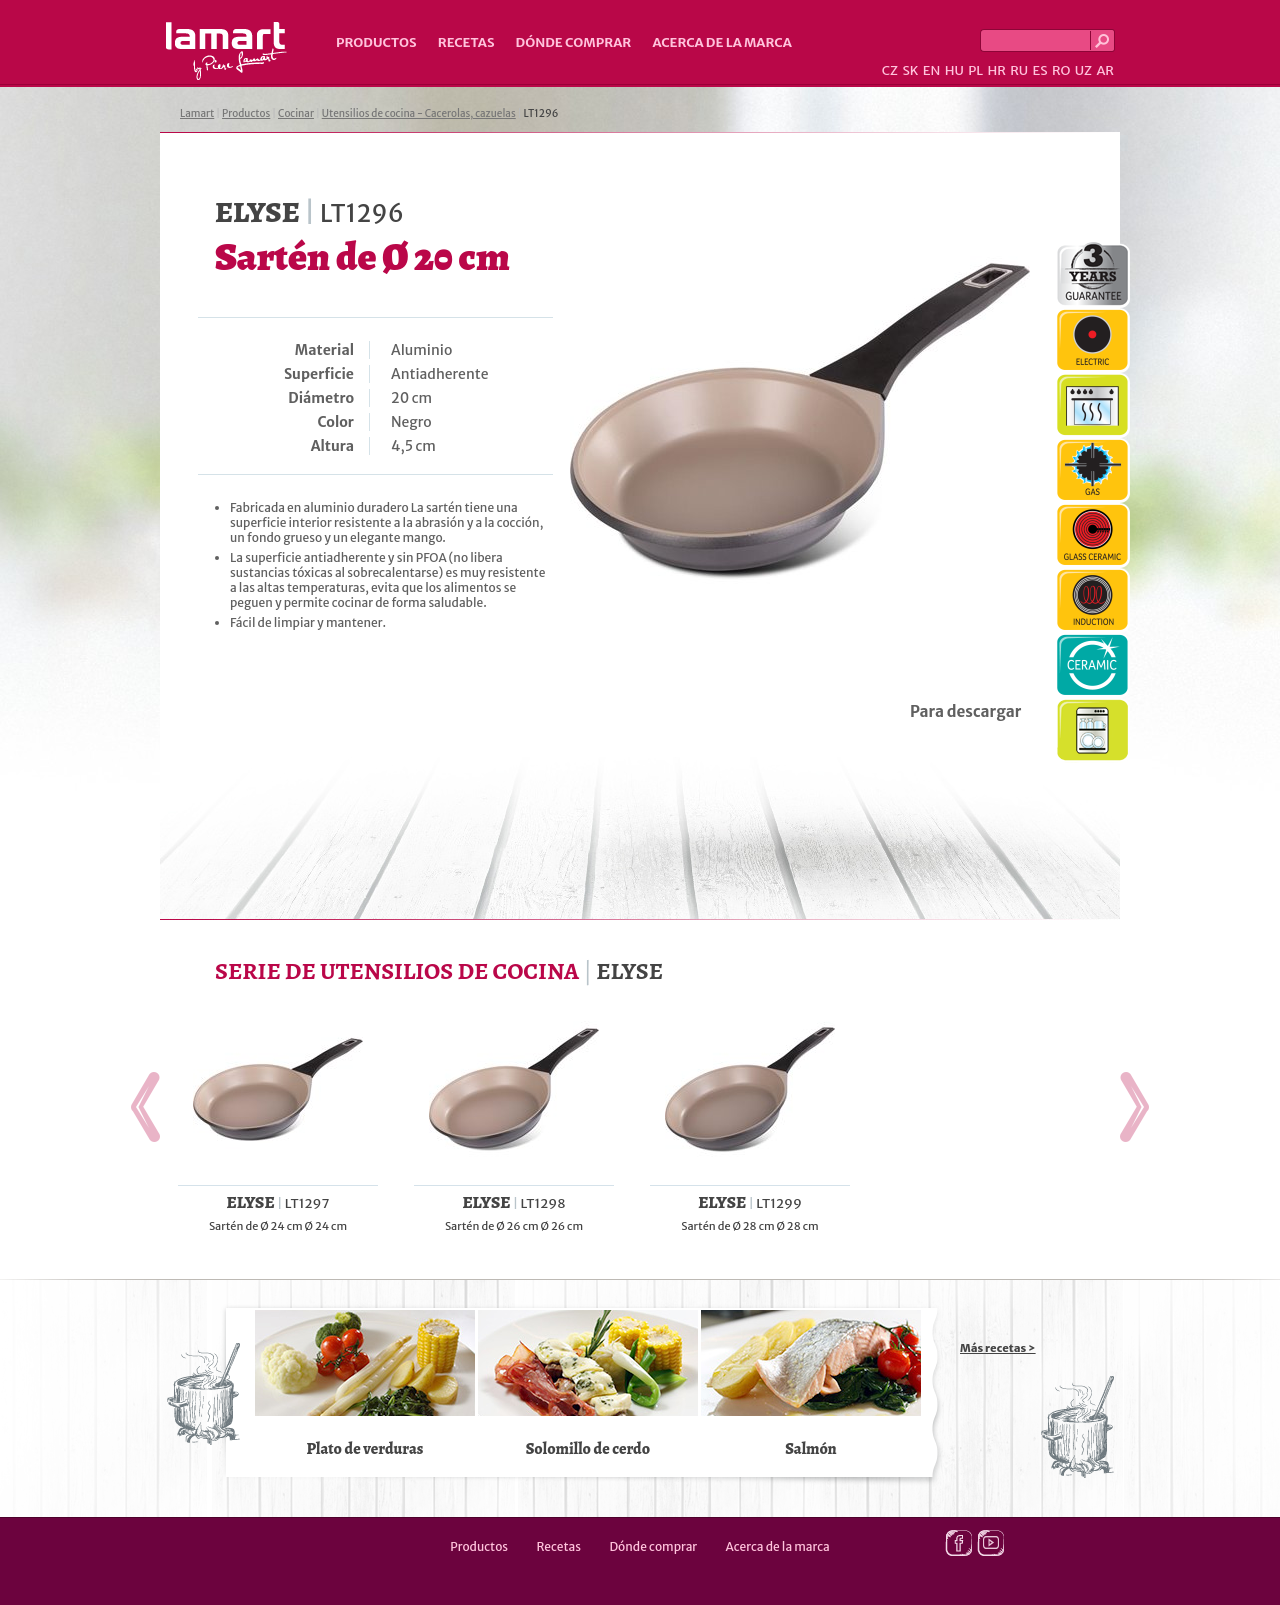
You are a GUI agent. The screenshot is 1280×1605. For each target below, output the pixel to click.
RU (1019, 70)
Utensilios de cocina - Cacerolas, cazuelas (419, 113)
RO (1061, 70)
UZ (1083, 70)
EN (932, 70)
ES (1040, 70)
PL (975, 70)
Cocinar (296, 113)
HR (996, 70)
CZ (890, 70)
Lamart (226, 51)
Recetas (466, 42)
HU (954, 70)
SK (910, 70)
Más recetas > (998, 1348)
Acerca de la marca (721, 42)
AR (1105, 70)
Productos (376, 42)
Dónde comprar (574, 42)
